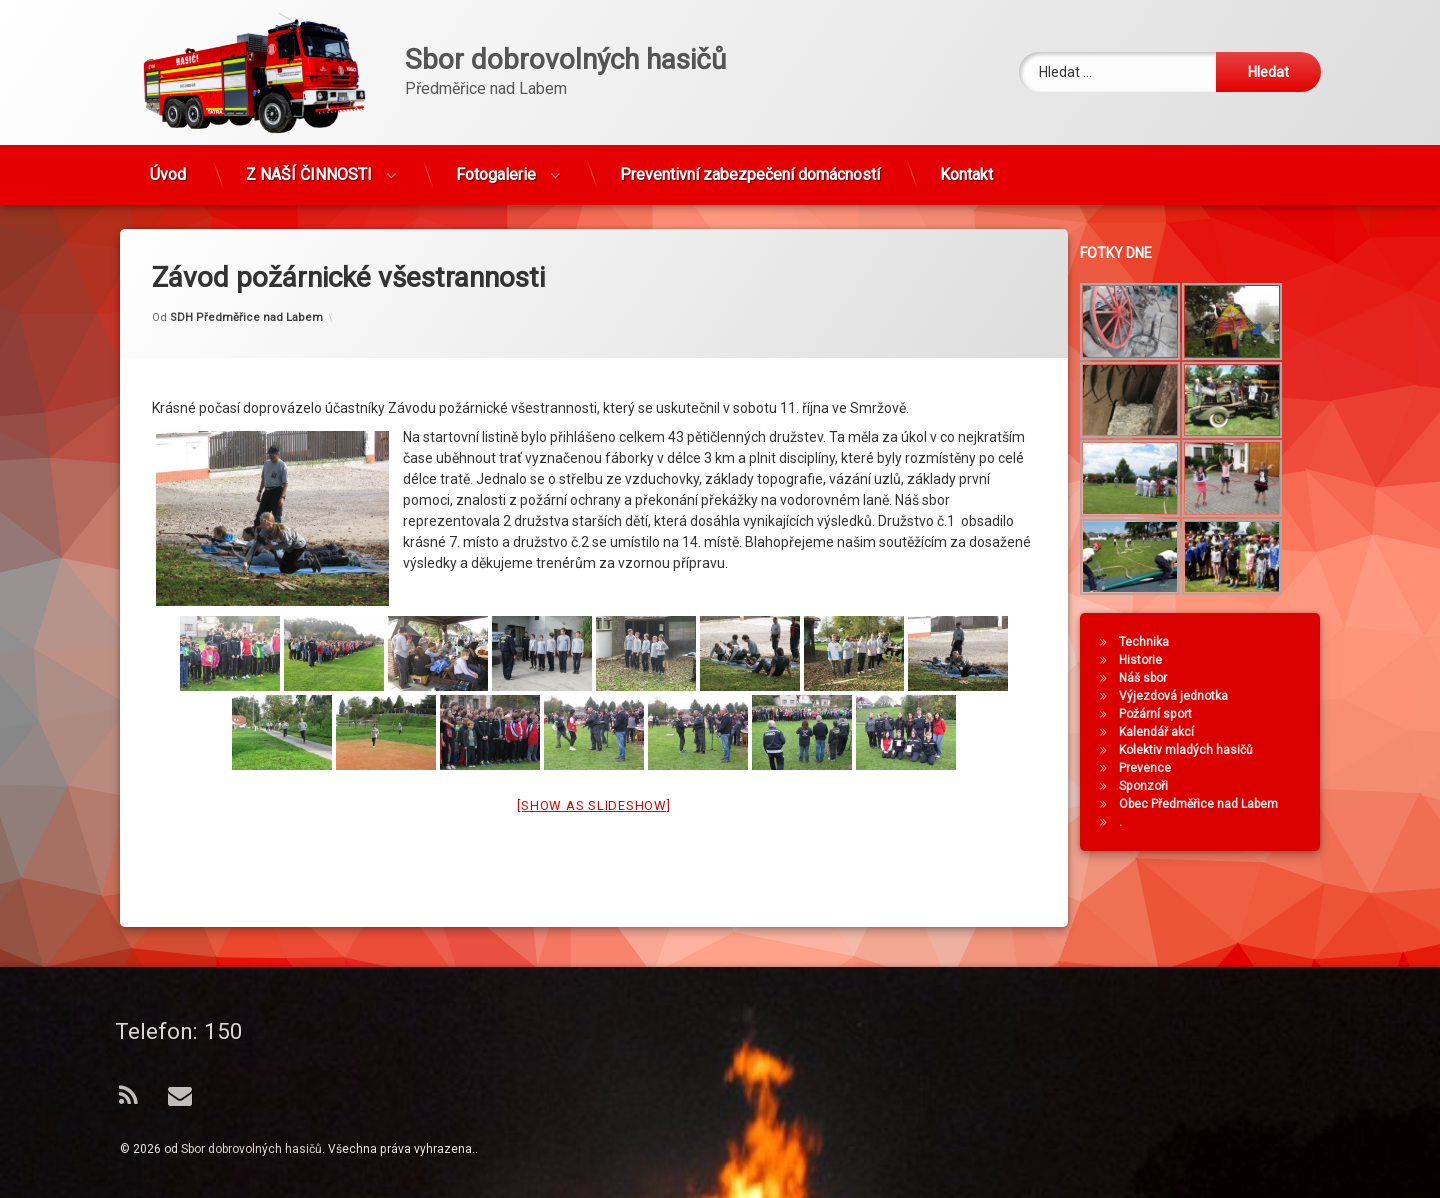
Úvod (168, 165)
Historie (1151, 660)
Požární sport (1166, 714)
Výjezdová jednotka (1184, 696)
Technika (1155, 642)
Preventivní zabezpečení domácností (750, 165)
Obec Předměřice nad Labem (1209, 804)
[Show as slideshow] (593, 773)
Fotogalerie (496, 165)
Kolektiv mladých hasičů (1197, 750)
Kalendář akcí (1167, 732)
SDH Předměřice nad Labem (246, 285)
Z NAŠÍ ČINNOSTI (309, 165)
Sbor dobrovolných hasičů (251, 1149)
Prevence (1156, 768)
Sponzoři (1154, 786)
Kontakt (966, 165)
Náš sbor (1154, 678)
